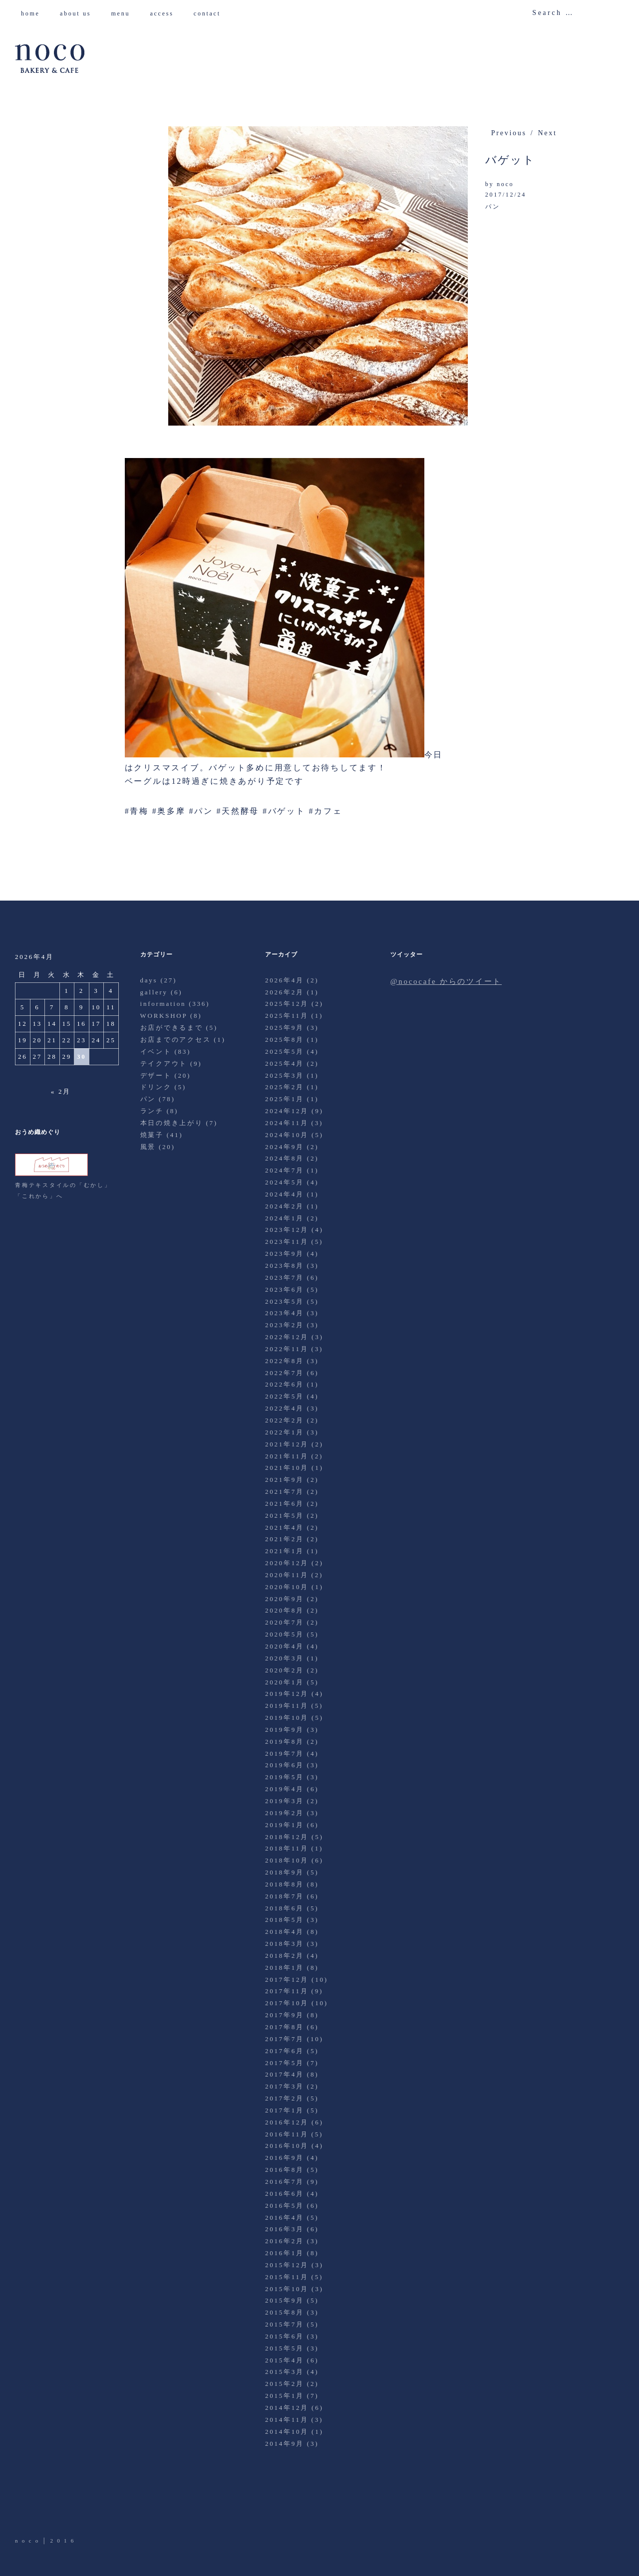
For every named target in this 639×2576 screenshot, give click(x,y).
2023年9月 (284, 1253)
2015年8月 (284, 2312)
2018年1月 (284, 1967)
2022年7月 (284, 1373)
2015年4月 (284, 2360)
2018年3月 (284, 1943)
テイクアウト (164, 1063)
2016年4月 (284, 2217)
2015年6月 (284, 2336)
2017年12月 (287, 1979)
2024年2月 (284, 1206)
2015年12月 (287, 2265)
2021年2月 (284, 1539)
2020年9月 (284, 1599)
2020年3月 (284, 1658)
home (34, 13)
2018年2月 (284, 1955)
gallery (154, 992)
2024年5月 (284, 1182)
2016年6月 (284, 2193)
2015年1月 (284, 2395)
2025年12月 (287, 1003)
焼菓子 (152, 1135)
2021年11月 (287, 1456)
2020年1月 (284, 1682)
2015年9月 (284, 2300)
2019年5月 (284, 1777)
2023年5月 (284, 1301)
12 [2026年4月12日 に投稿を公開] (22, 1023)
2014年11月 (287, 2419)
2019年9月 (284, 1729)
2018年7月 (284, 1896)
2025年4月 (284, 1063)
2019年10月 (287, 1717)
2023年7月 (284, 1277)
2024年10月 (287, 1135)
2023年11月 (287, 1241)
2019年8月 (284, 1741)
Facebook (51, 2508)
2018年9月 (284, 1872)
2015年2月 (284, 2383)
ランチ (152, 1111)
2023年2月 (284, 1325)
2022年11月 (287, 1349)
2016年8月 (284, 2169)
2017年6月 (284, 2051)
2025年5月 (284, 1051)
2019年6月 (284, 1765)
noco (505, 184)
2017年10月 (287, 2003)
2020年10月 (287, 1587)
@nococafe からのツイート (446, 981)
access (165, 13)
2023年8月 (284, 1265)
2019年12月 (287, 1693)
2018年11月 (287, 1848)
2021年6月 (284, 1503)
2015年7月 (284, 2324)
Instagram (78, 2508)
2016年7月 (284, 2181)
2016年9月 (284, 2157)
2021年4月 (284, 1527)
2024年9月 (284, 1147)
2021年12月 (287, 1444)
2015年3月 (284, 2371)
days (149, 980)
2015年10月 (287, 2289)
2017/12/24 (505, 194)
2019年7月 (284, 1753)
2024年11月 (287, 1123)
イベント (156, 1051)
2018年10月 (287, 1860)
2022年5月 (284, 1396)
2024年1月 (284, 1218)
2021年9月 (284, 1479)
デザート (156, 1075)
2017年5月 (284, 2063)
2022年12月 (287, 1337)
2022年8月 (284, 1361)
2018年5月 (284, 1919)
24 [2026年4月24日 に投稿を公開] (96, 1040)
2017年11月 (287, 1991)
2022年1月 (284, 1432)
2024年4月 (284, 1194)
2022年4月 (284, 1408)
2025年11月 (287, 1015)
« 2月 (61, 1091)
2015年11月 (287, 2277)
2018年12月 (287, 1837)
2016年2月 (284, 2241)
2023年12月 (287, 1229)
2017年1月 (284, 2110)
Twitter (23, 2508)
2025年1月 (284, 1099)
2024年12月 (287, 1111)
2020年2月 (284, 1670)
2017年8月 (284, 2027)
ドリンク (156, 1087)
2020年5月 (284, 1634)
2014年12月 (287, 2407)
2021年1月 (284, 1551)
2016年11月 (287, 2134)
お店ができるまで (171, 1027)
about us (79, 13)
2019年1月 (284, 1825)
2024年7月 (284, 1170)
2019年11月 (287, 1705)
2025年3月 (284, 1075)
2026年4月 (284, 980)
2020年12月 (287, 1563)
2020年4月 (284, 1646)
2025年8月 (284, 1039)
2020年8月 (284, 1610)
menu (124, 13)
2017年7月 (284, 2039)
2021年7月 (284, 1491)
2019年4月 (284, 1789)
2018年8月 (284, 1884)
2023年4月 (284, 1313)
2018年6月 (284, 1908)
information (163, 1003)
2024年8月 (284, 1158)
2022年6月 (284, 1384)
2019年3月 (284, 1801)
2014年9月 (284, 2443)
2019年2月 (284, 1813)
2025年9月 (284, 1027)
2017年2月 (284, 2098)
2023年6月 (284, 1289)
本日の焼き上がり (171, 1123)
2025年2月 (284, 1087)
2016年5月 (284, 2205)
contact (211, 13)
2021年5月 (284, 1515)
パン (492, 206)
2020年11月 (287, 1575)
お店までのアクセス (175, 1039)
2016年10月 (287, 2145)
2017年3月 (284, 2086)
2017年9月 (284, 2015)
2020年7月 (284, 1622)
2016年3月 (284, 2229)
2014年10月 (287, 2431)
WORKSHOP (163, 1015)
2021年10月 (287, 1467)
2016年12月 (287, 2122)
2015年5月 (284, 2348)
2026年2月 (284, 992)
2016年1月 (284, 2253)
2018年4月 (284, 1931)
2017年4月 (284, 2074)
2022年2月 (284, 1420)
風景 (148, 1147)
